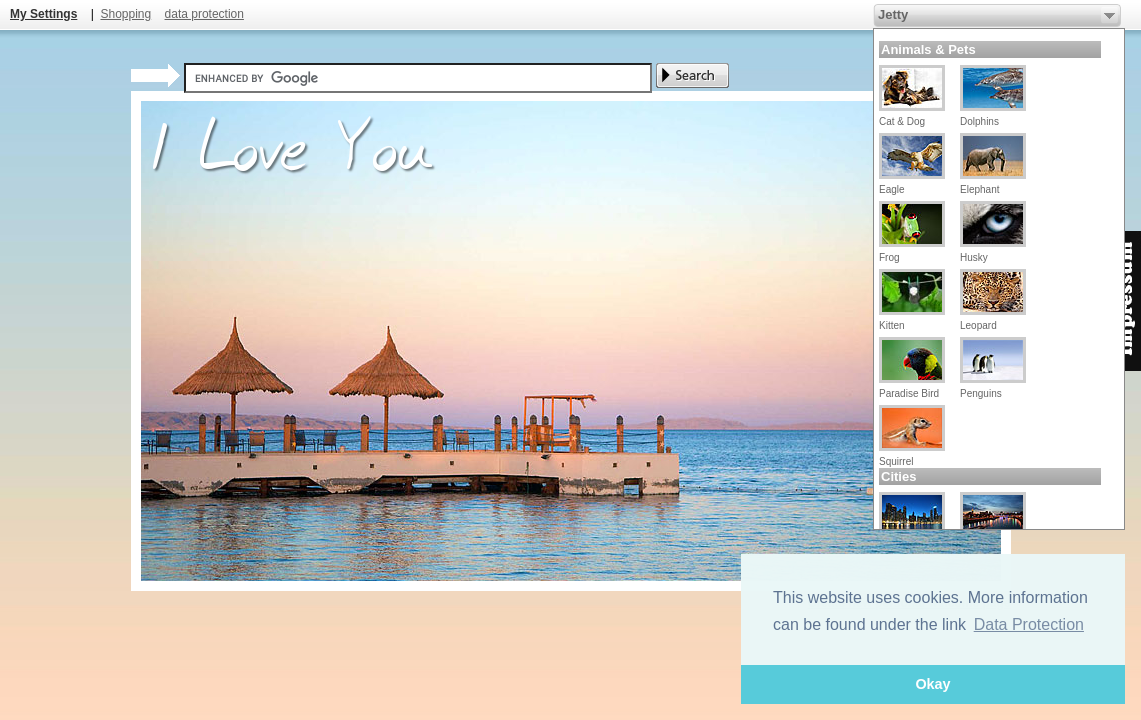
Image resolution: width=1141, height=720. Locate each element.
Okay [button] (932, 684)
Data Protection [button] (1029, 624)
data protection (204, 14)
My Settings (43, 14)
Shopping (125, 14)
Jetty (893, 14)
